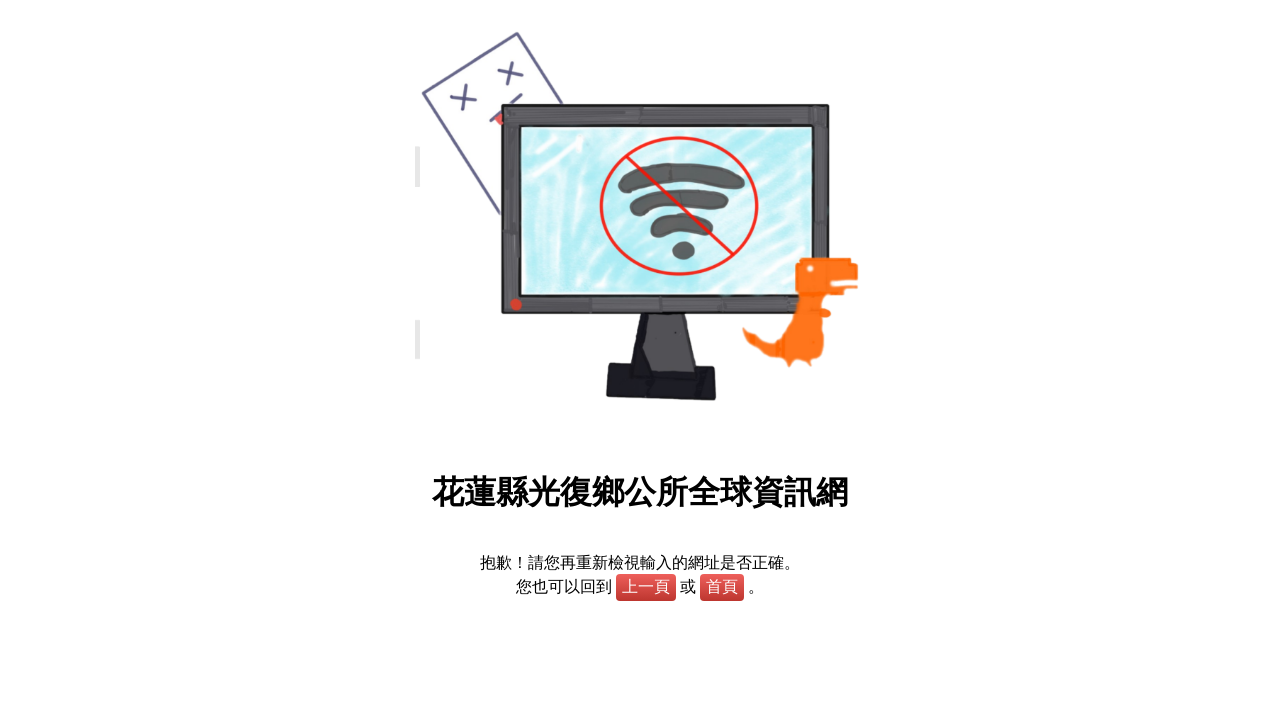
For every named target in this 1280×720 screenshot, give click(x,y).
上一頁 (646, 586)
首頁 (722, 586)
